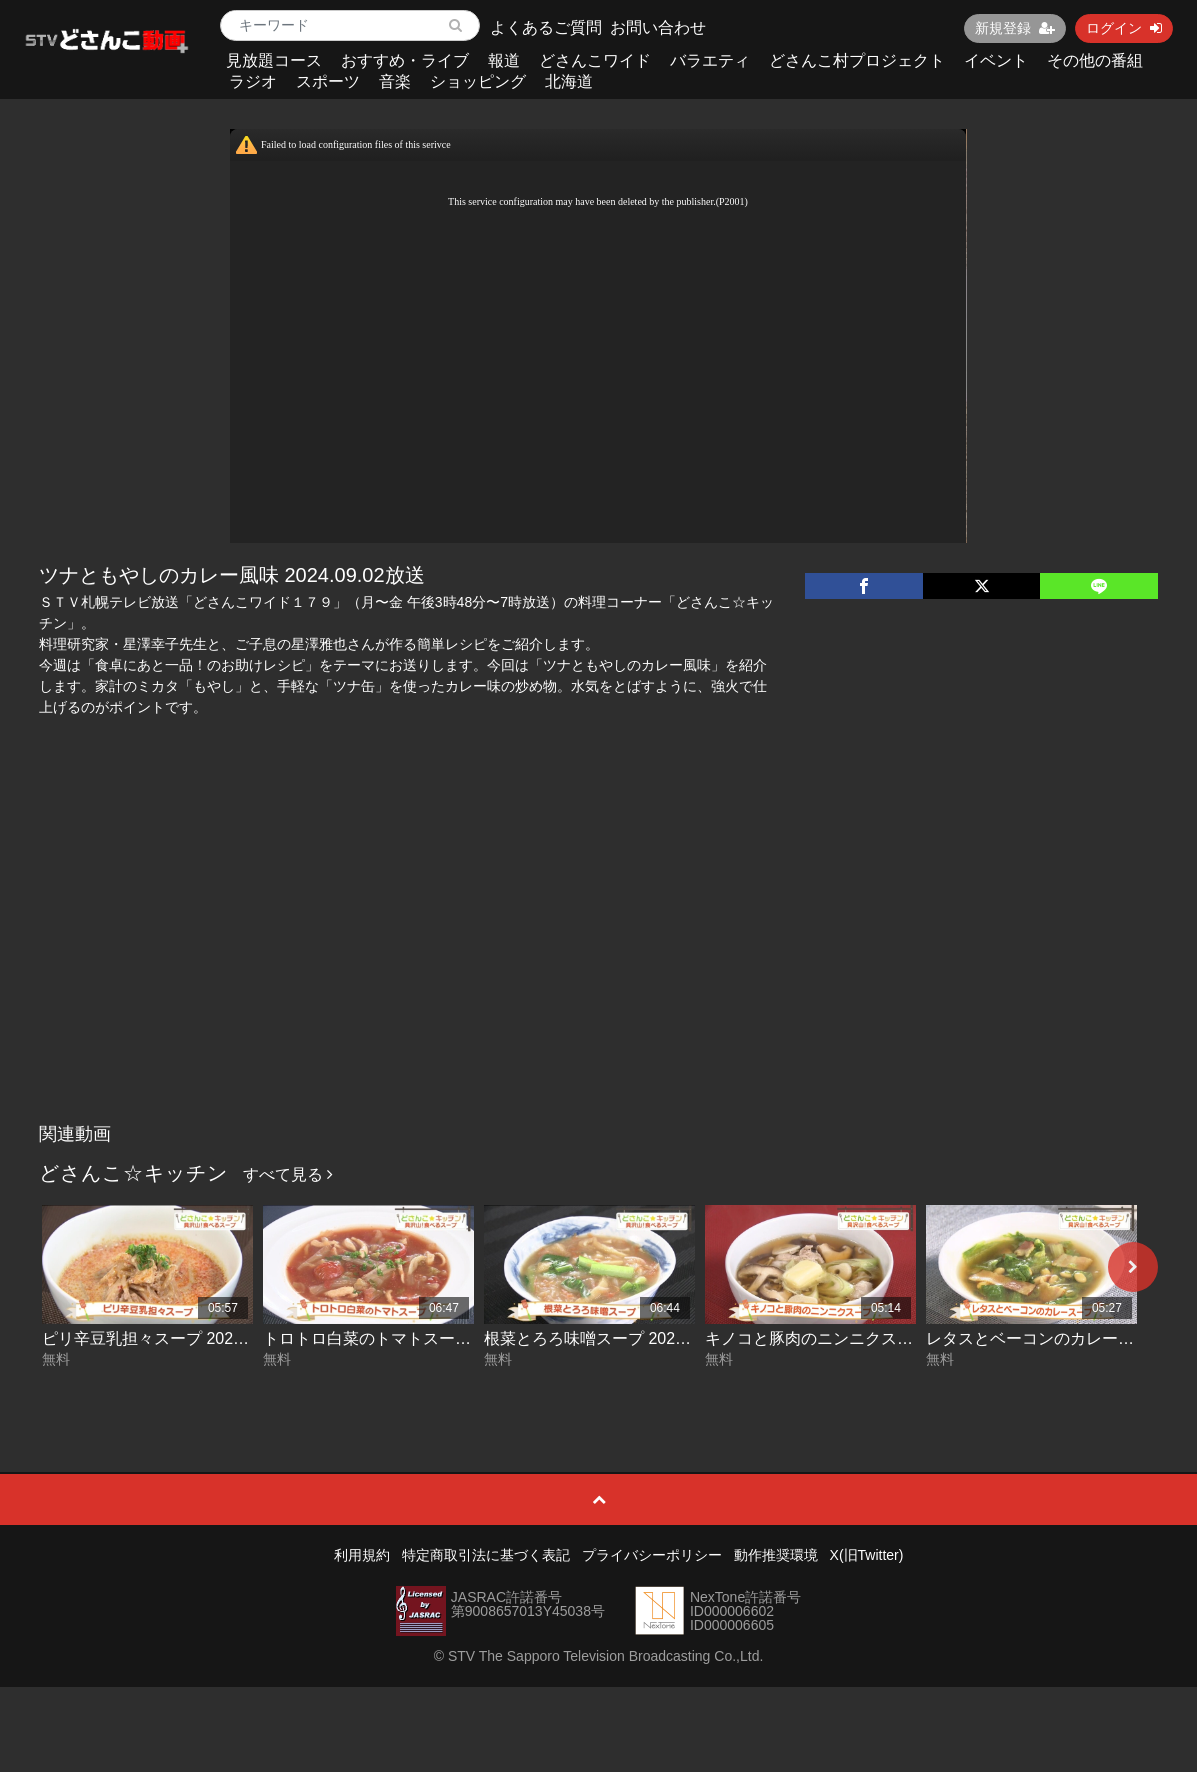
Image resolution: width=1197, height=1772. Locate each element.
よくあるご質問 (546, 27)
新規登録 (1015, 28)
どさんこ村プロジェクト (857, 60)
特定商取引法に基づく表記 (486, 1555)
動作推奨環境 (776, 1555)
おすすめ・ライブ (405, 60)
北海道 (569, 81)
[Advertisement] (598, 964)
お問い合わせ (658, 27)
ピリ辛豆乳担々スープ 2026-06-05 (165, 1338)
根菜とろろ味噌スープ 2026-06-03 (607, 1338)
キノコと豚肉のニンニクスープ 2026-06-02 (860, 1338)
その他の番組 (1095, 60)
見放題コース (274, 60)
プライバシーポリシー (652, 1555)
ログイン (1124, 28)
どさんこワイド (595, 60)
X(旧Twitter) (867, 1555)
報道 (504, 60)
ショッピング (478, 81)
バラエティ (710, 60)
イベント (996, 60)
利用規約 (362, 1555)
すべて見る (288, 1174)
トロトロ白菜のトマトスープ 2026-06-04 (410, 1338)
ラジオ (253, 81)
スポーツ (328, 81)
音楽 (395, 81)
